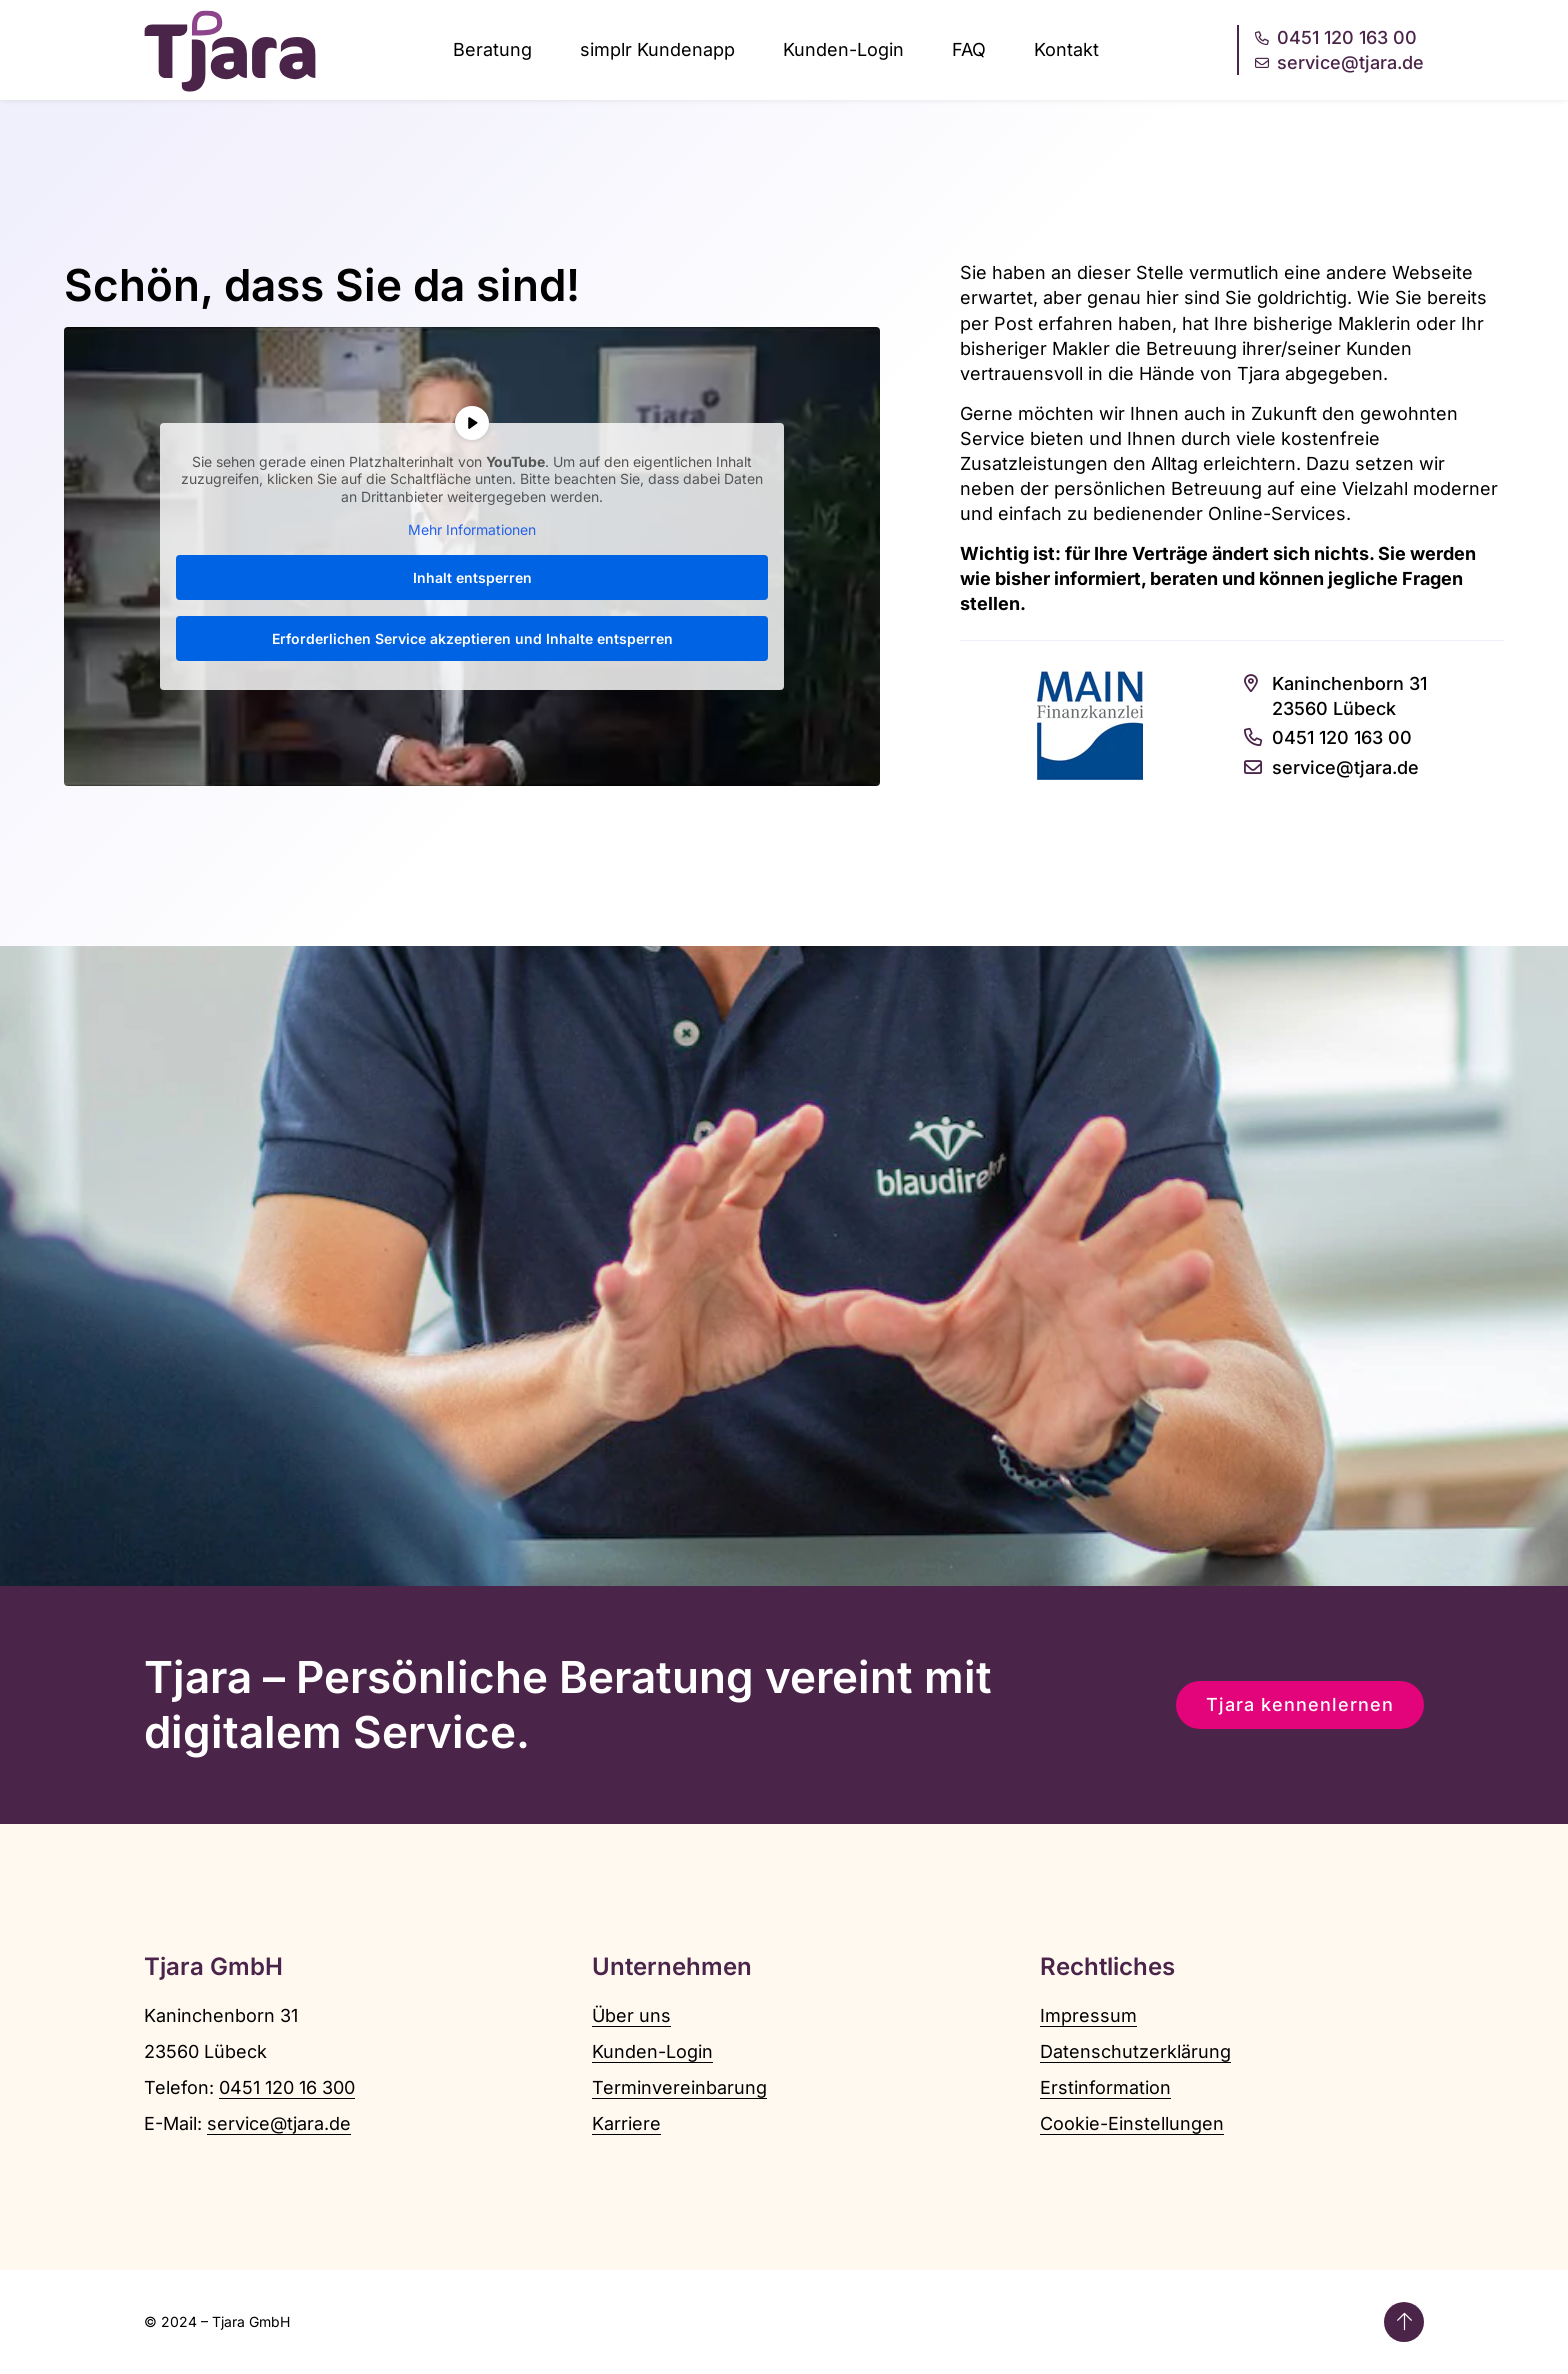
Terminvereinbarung (679, 2087)
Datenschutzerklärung (1135, 2051)
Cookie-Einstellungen (1132, 2123)
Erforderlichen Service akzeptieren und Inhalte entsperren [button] (472, 637)
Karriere (626, 2123)
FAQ (969, 49)
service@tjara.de (279, 2123)
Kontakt (1066, 49)
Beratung (492, 49)
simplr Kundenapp (657, 49)
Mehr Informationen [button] (472, 529)
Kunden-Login (843, 49)
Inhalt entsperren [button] (472, 576)
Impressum (1088, 2015)
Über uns (631, 2015)
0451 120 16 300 (287, 2087)
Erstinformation (1105, 2087)
